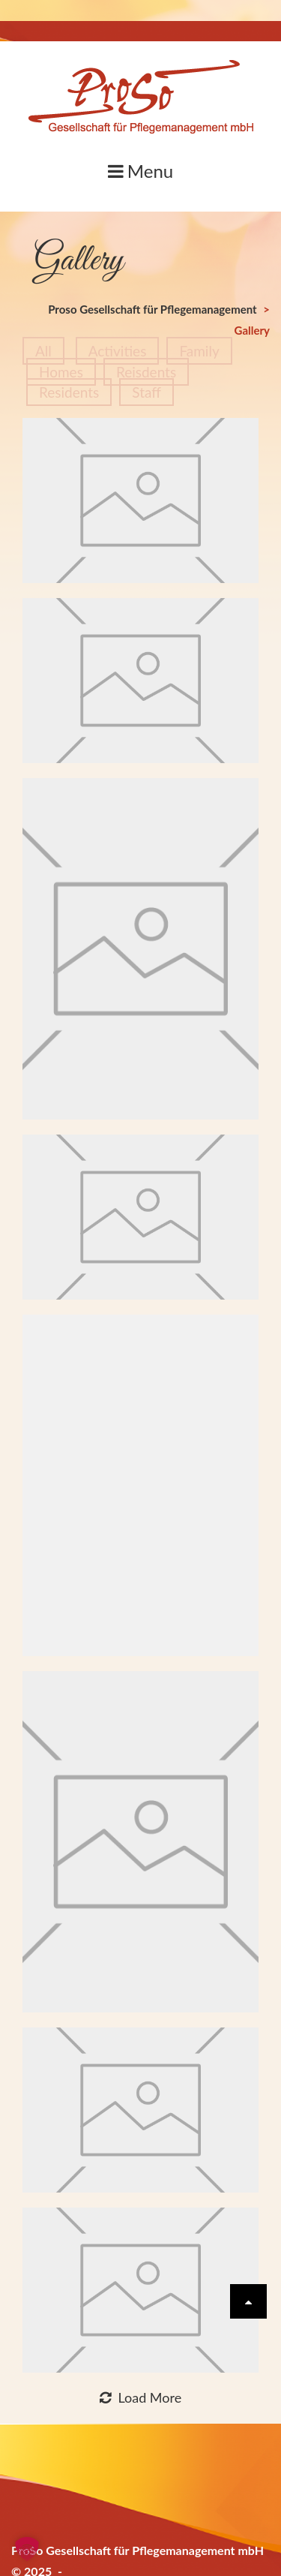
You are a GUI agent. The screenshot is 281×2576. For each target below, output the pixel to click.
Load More (148, 2397)
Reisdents (146, 371)
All (43, 350)
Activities (117, 350)
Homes (61, 371)
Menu (140, 171)
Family (199, 350)
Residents (69, 392)
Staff (146, 392)
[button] (27, 2549)
